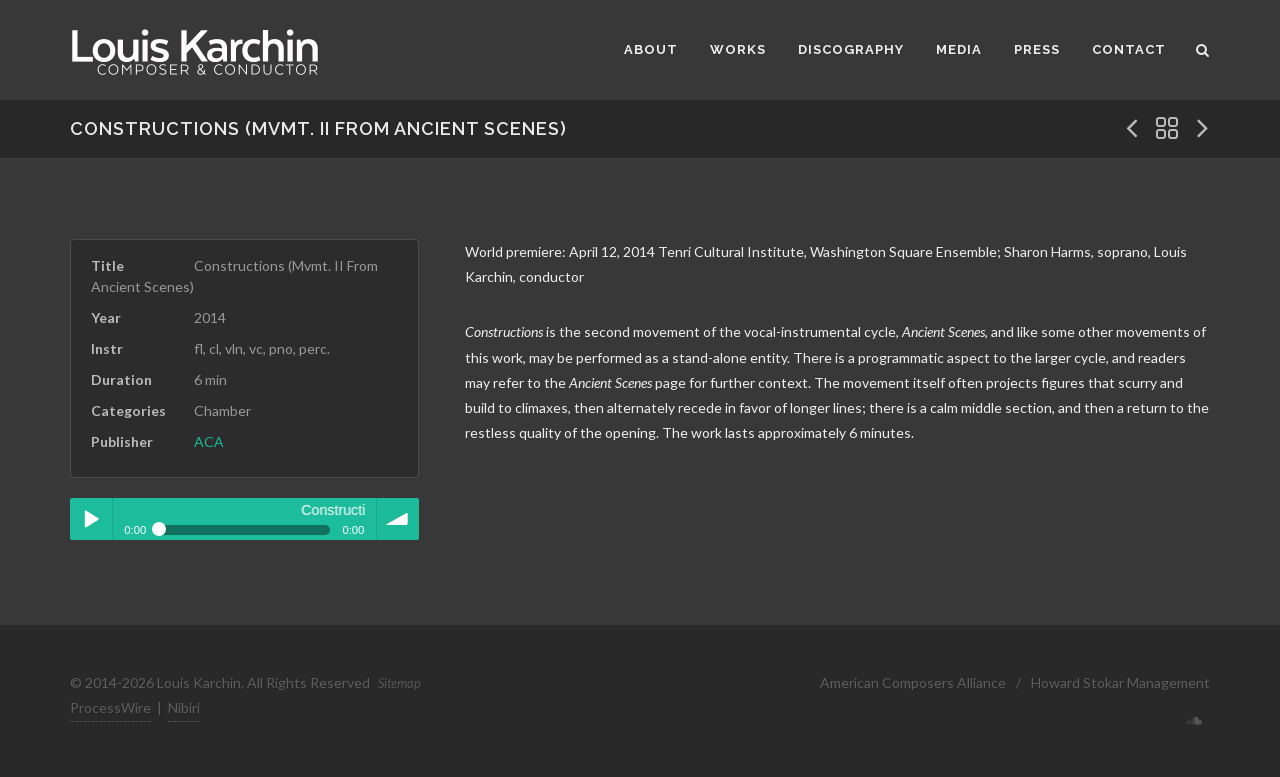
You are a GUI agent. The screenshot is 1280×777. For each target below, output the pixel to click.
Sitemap (399, 683)
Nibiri (184, 707)
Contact (1129, 49)
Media (959, 49)
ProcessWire (110, 707)
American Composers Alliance (913, 682)
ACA (209, 441)
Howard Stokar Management (1120, 682)
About (651, 49)
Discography (851, 49)
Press (1037, 49)
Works (738, 49)
